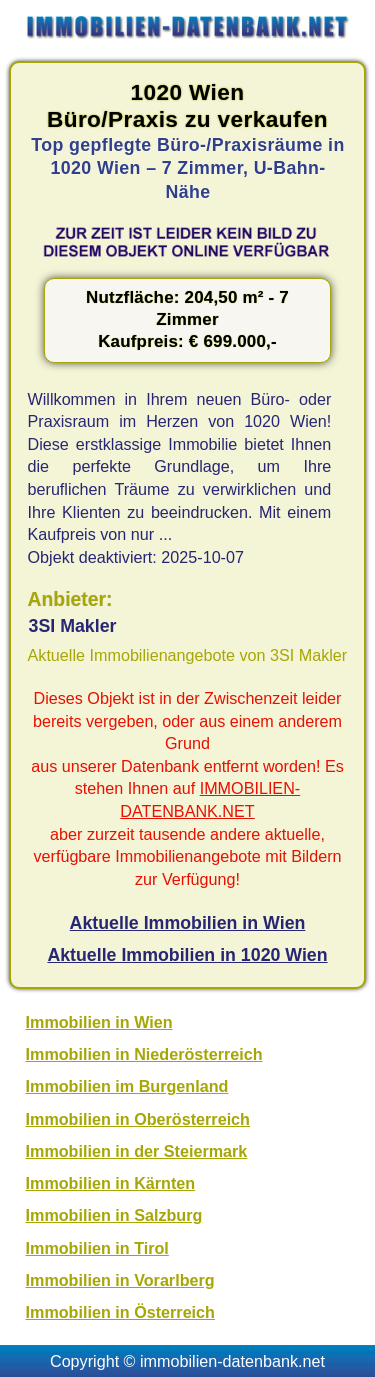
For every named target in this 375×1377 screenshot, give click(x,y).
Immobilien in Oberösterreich (138, 1119)
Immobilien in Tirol (97, 1248)
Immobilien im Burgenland (127, 1086)
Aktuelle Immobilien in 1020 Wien (187, 955)
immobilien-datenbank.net (232, 1361)
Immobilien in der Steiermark (137, 1151)
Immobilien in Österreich (120, 1312)
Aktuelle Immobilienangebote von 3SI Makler (188, 655)
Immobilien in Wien (99, 1022)
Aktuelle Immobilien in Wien (188, 923)
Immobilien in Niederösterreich (144, 1054)
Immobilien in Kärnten (111, 1183)
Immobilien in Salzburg (114, 1215)
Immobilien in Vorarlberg (120, 1280)
